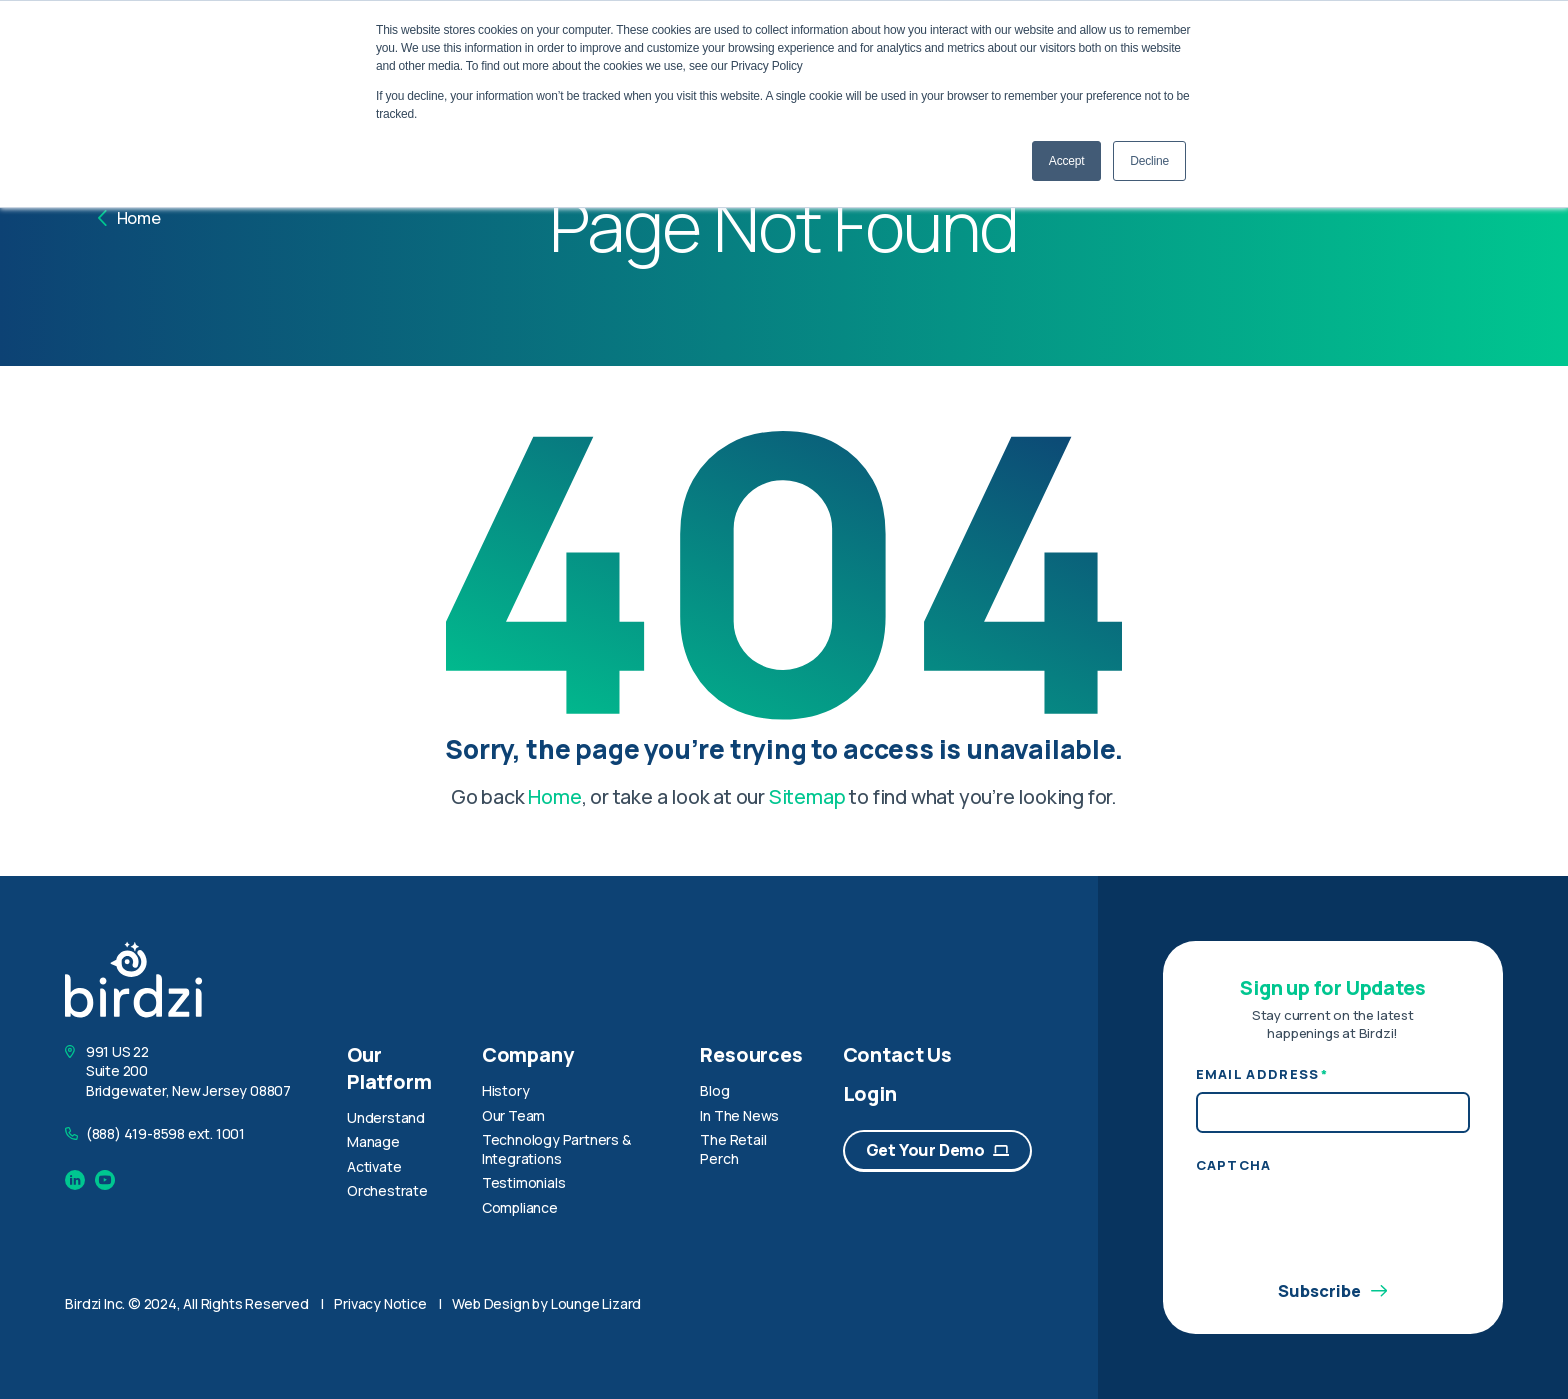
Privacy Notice (380, 1303)
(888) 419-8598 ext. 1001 (165, 1133)
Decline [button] (1149, 161)
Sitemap (807, 796)
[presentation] (1348, 1222)
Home (129, 218)
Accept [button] (1067, 161)
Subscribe (1332, 1292)
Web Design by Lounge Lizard (546, 1303)
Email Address (1262, 1075)
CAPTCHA (1234, 1165)
